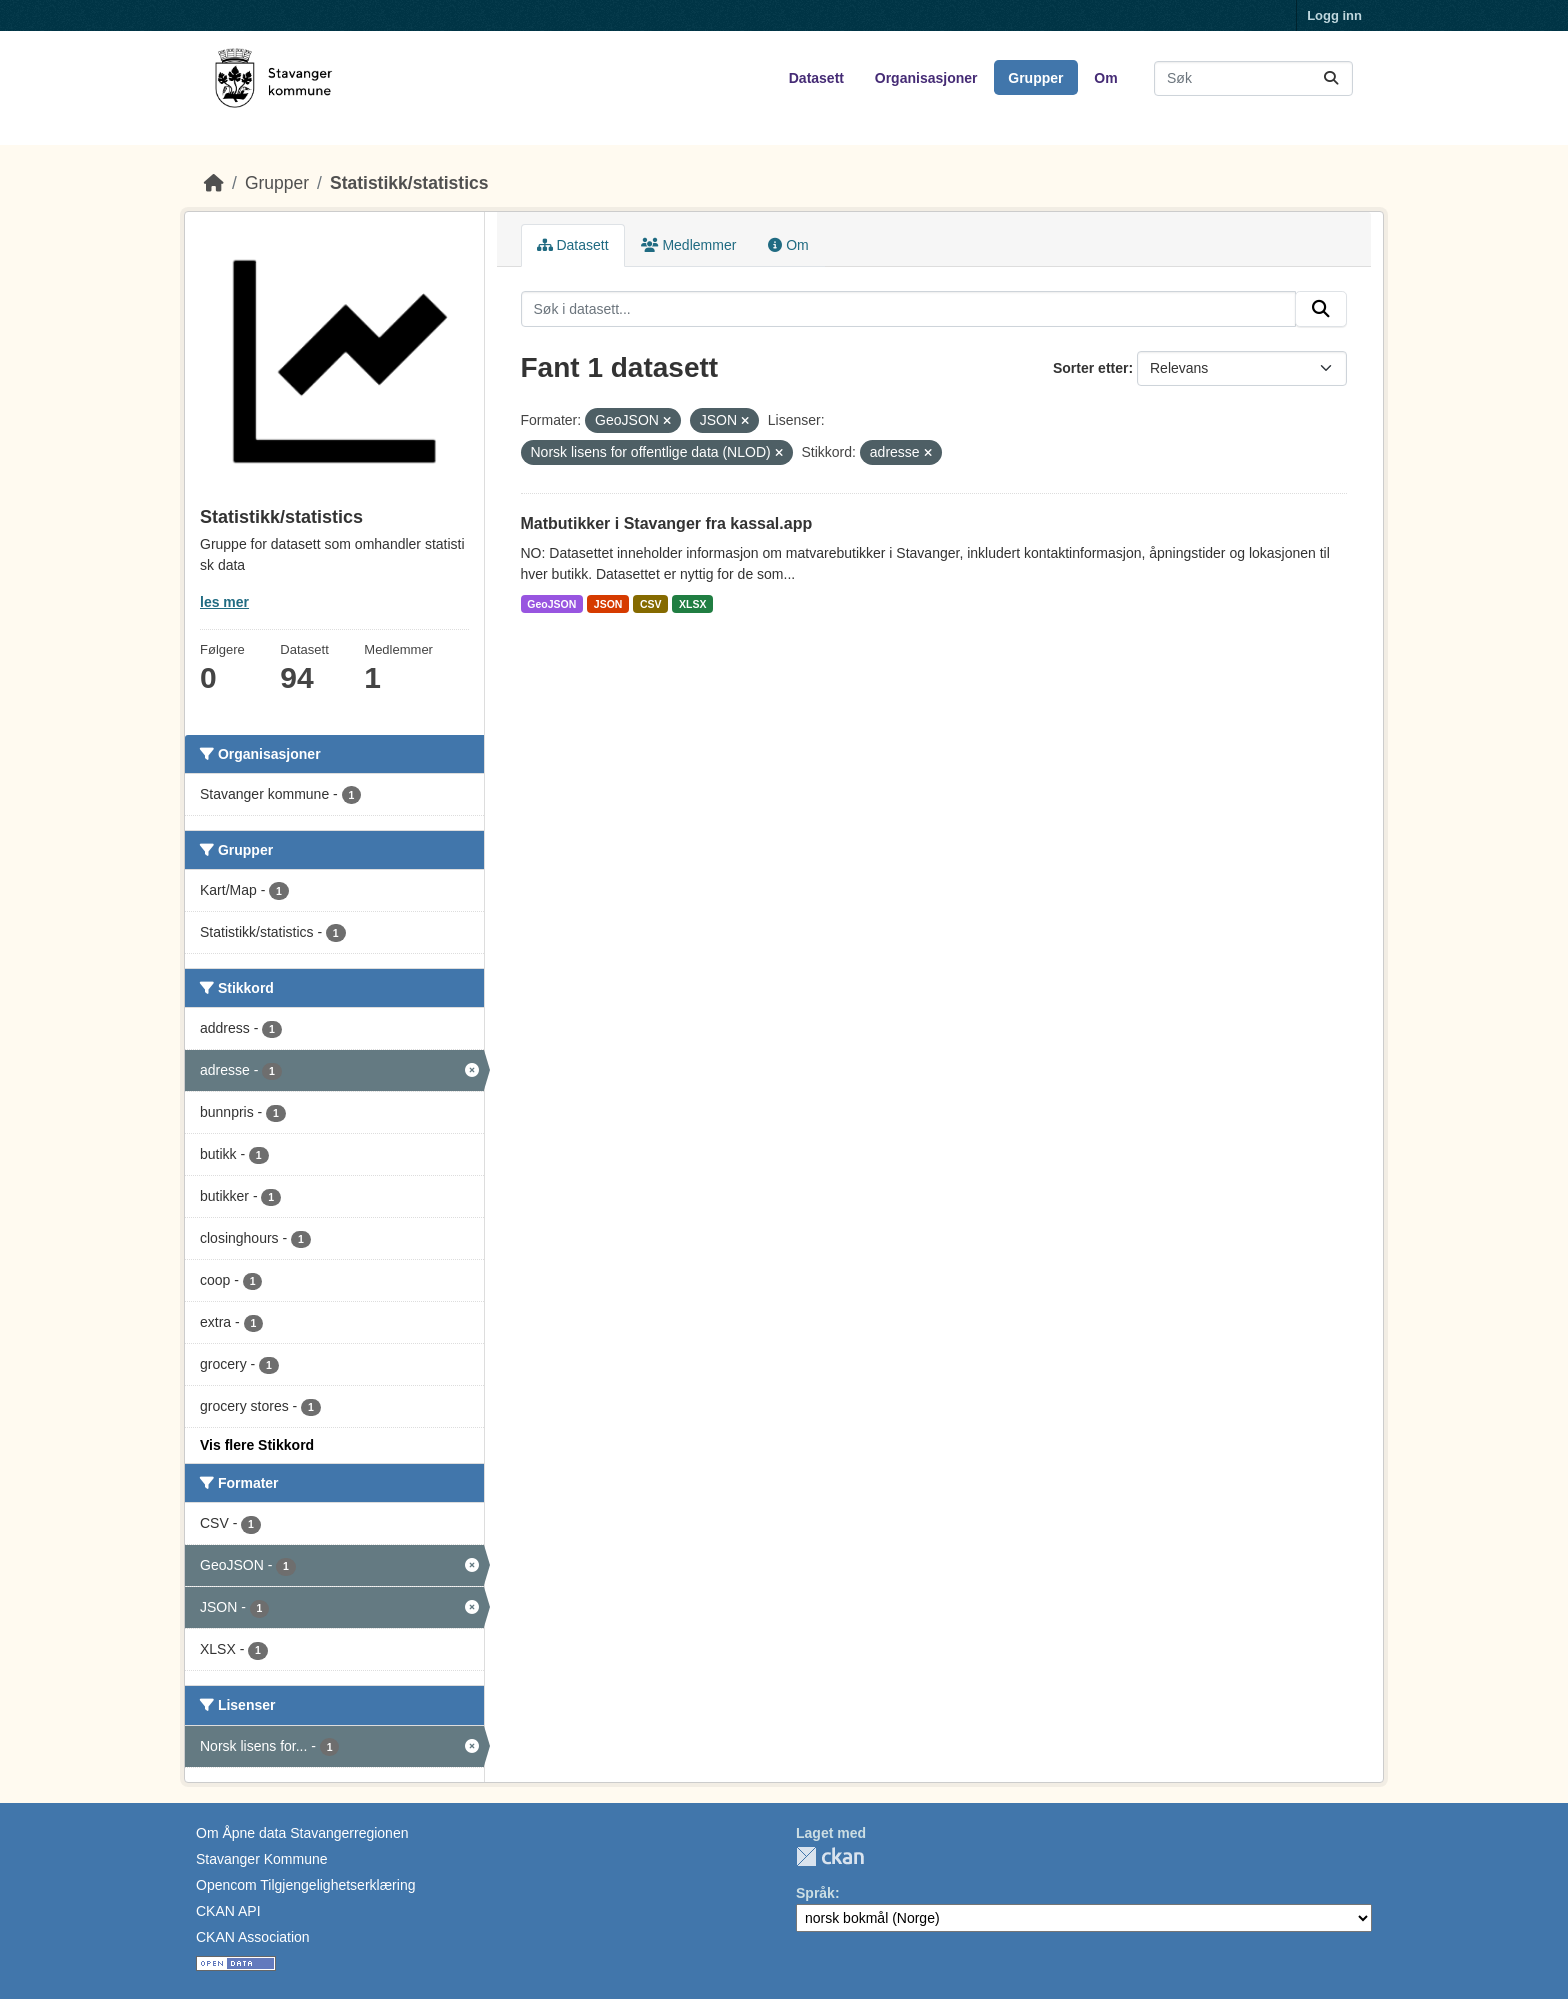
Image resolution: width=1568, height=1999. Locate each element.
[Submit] (1331, 78)
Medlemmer (689, 245)
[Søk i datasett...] (1253, 78)
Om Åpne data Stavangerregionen (302, 1833)
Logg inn (1334, 15)
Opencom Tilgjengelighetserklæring (305, 1885)
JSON (608, 604)
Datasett (816, 78)
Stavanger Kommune (262, 1859)
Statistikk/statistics (409, 183)
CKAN (830, 1856)
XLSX (692, 604)
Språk (815, 1893)
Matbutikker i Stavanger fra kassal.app (667, 523)
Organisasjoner (926, 78)
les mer (224, 602)
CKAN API (228, 1911)
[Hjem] (214, 183)
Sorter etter (1090, 368)
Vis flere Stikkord (257, 1445)
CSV (651, 604)
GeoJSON (551, 604)
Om (1105, 78)
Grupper (1035, 78)
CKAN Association (253, 1937)
